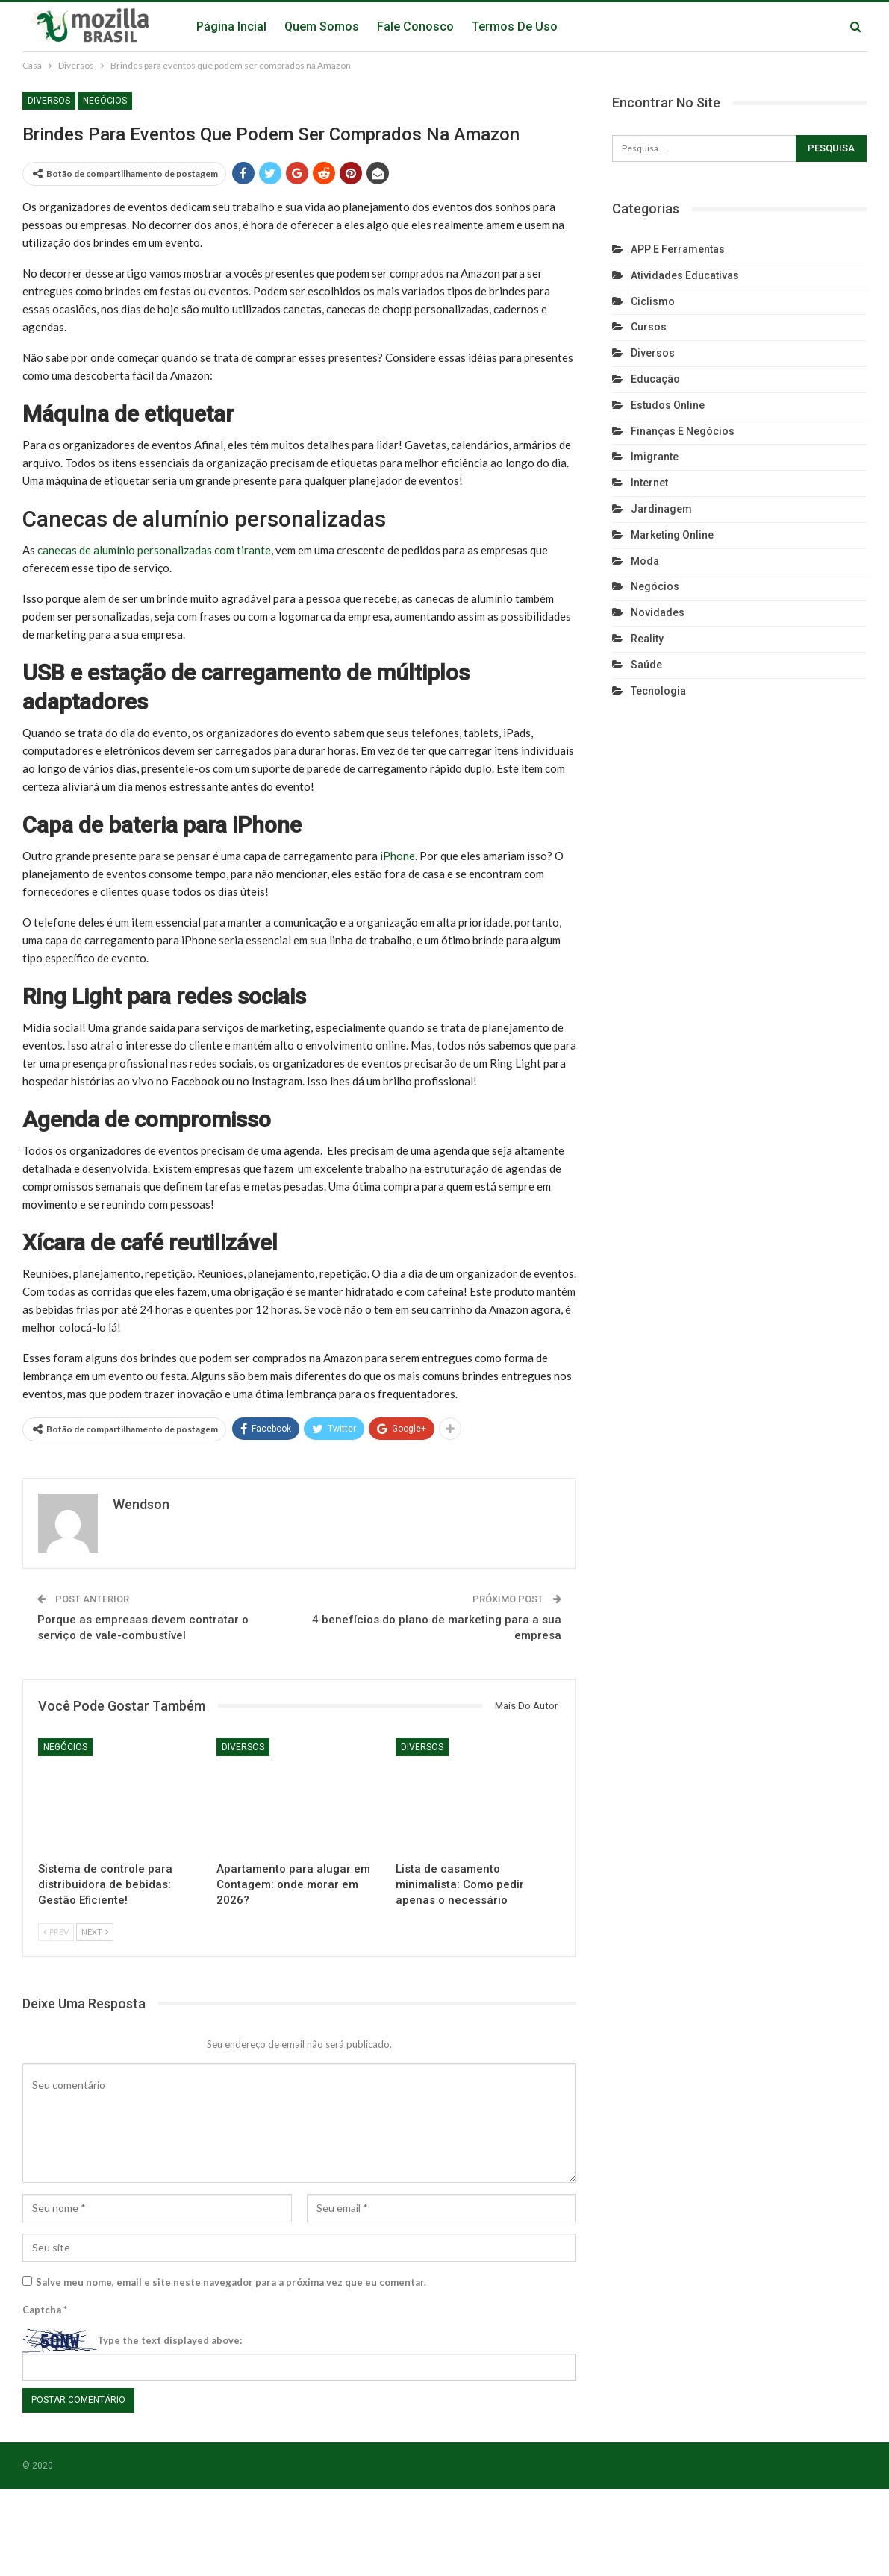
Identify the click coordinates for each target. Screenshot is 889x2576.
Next (94, 1932)
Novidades (657, 612)
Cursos (649, 327)
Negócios (105, 100)
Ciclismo (653, 301)
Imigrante (655, 457)
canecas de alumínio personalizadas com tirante (154, 550)
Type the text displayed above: (169, 2340)
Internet (649, 483)
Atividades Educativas (685, 275)
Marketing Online (672, 535)
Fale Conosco (415, 26)
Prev (56, 1932)
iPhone (397, 855)
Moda (645, 561)
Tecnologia (658, 691)
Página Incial (231, 26)
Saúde (646, 665)
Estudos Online (668, 405)
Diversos (49, 100)
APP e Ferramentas (678, 249)
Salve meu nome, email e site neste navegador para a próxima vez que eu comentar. (231, 2282)
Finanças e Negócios (682, 431)
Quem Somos (321, 26)
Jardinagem (661, 509)
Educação (655, 379)
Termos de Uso (515, 26)
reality (647, 639)
